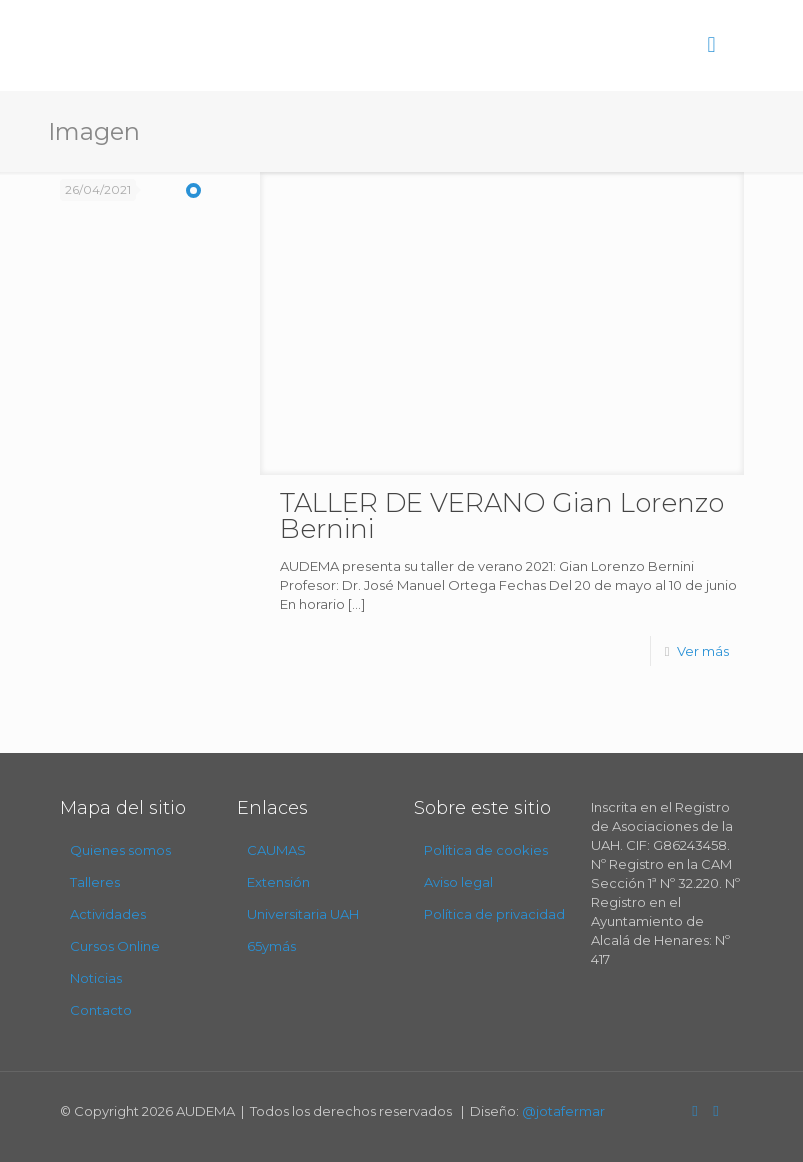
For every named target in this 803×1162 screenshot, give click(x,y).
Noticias (96, 978)
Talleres (95, 882)
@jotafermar (563, 1111)
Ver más (703, 651)
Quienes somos (120, 850)
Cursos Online (115, 946)
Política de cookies (486, 850)
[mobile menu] (712, 45)
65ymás (271, 946)
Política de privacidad (494, 914)
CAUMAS (276, 850)
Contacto (101, 1010)
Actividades (108, 914)
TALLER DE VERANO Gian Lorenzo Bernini (502, 516)
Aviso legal (458, 882)
